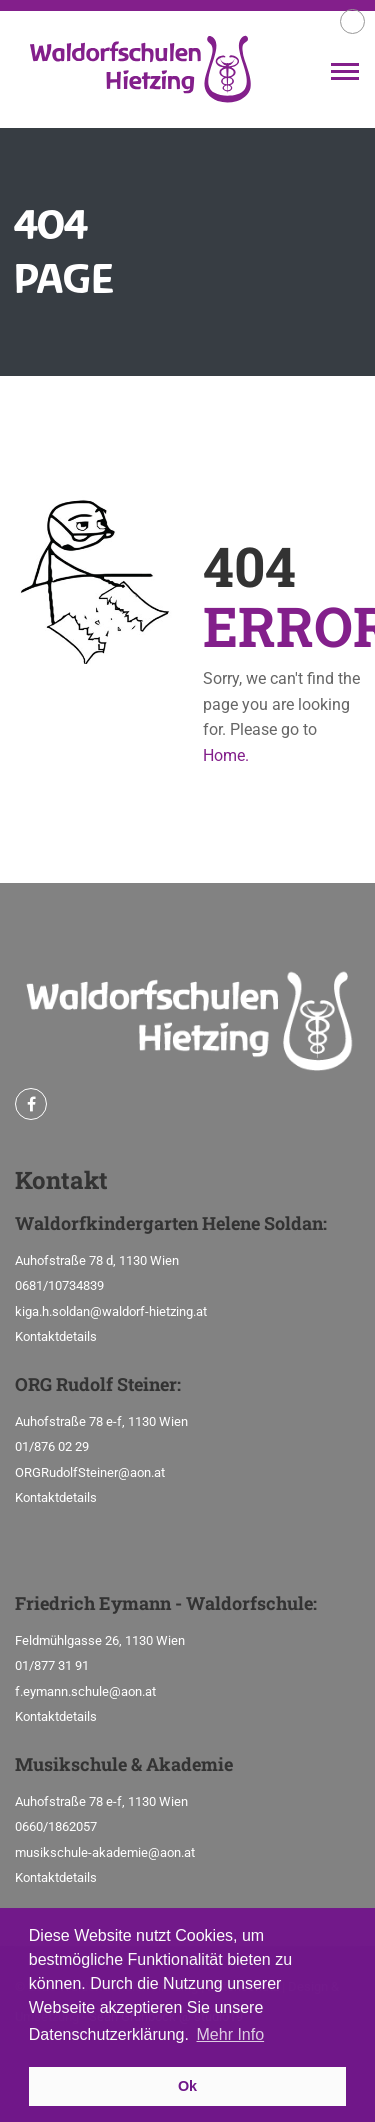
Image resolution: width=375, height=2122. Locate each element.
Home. (226, 755)
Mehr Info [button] (231, 2034)
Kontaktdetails (56, 1336)
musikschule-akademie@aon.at (105, 1852)
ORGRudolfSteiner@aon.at (90, 1472)
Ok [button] (187, 2086)
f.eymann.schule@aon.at (85, 1691)
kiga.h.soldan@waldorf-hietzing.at (111, 1311)
